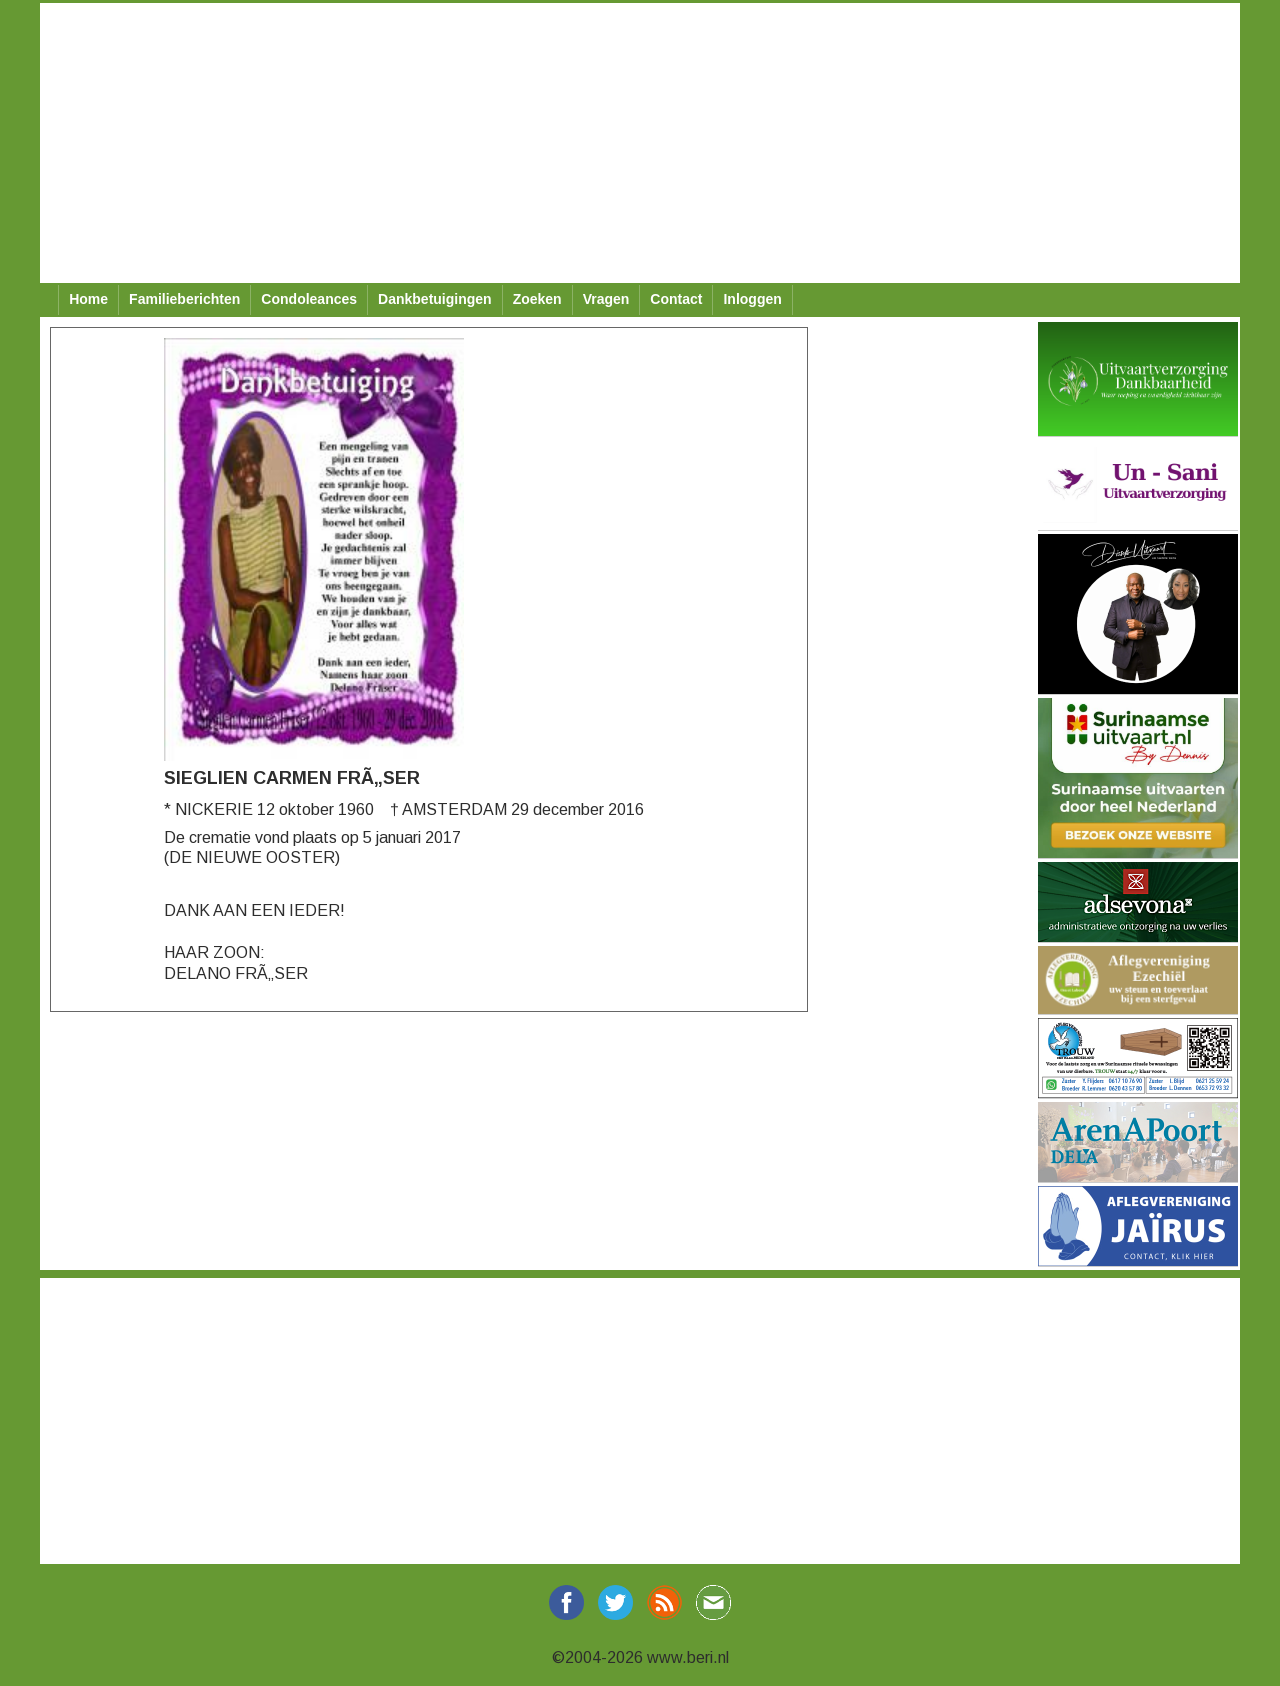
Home (88, 299)
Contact (676, 299)
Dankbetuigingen (435, 299)
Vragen (606, 299)
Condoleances (309, 299)
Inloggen (752, 299)
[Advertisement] (640, 143)
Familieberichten (184, 299)
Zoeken (537, 299)
